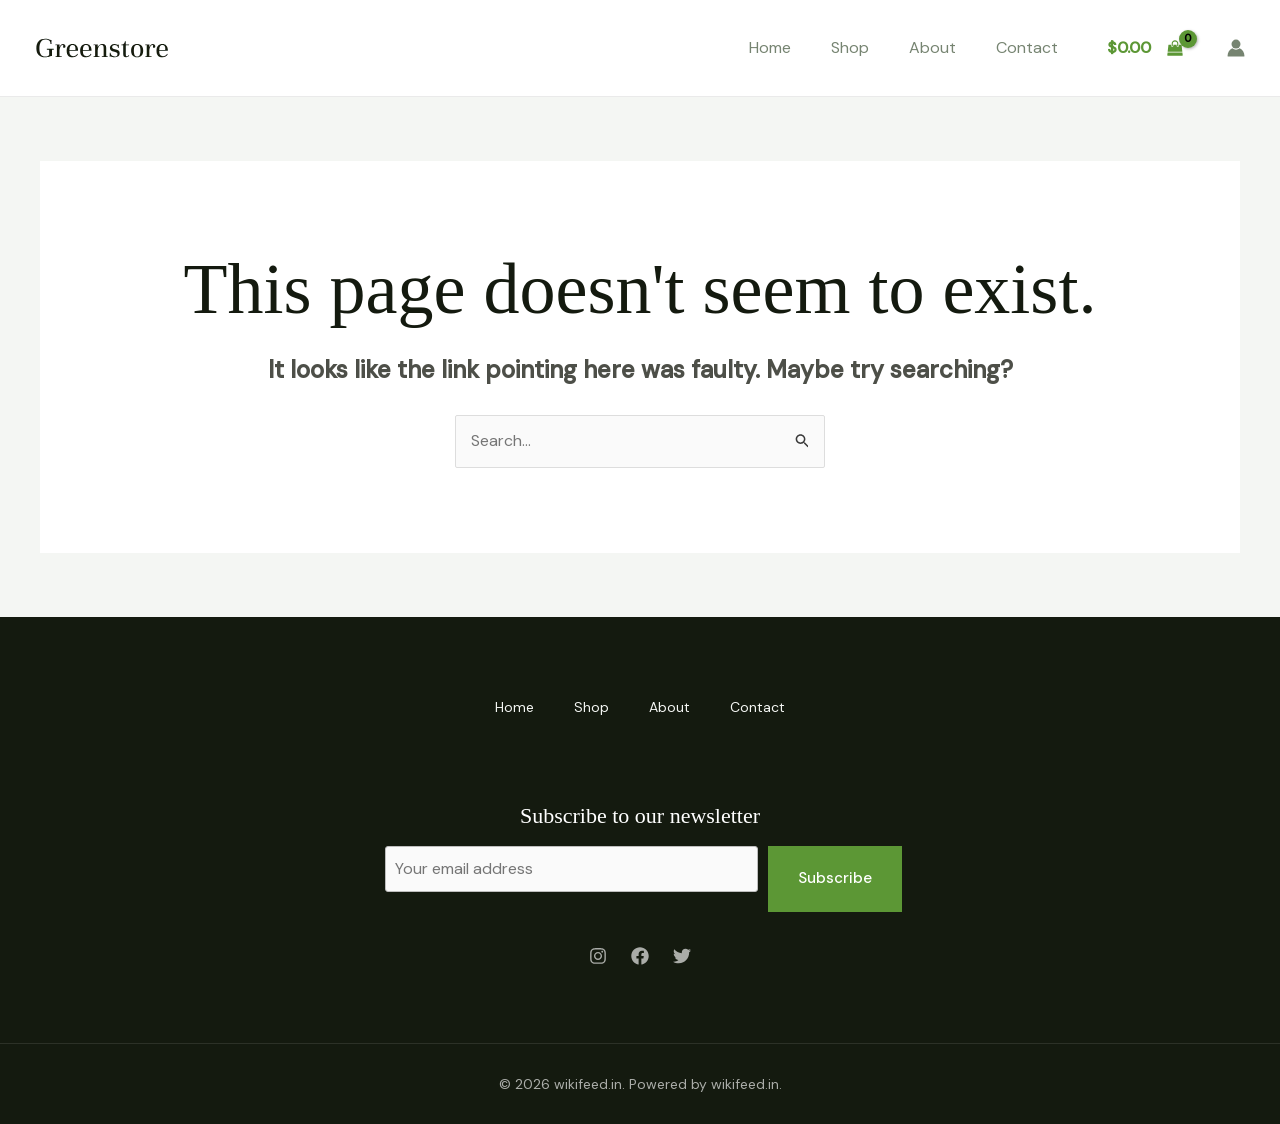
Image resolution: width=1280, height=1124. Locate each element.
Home (770, 47)
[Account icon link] (1236, 48)
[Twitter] (682, 956)
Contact (1027, 47)
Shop (850, 47)
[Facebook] (640, 956)
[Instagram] (598, 956)
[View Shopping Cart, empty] (1144, 48)
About (932, 47)
